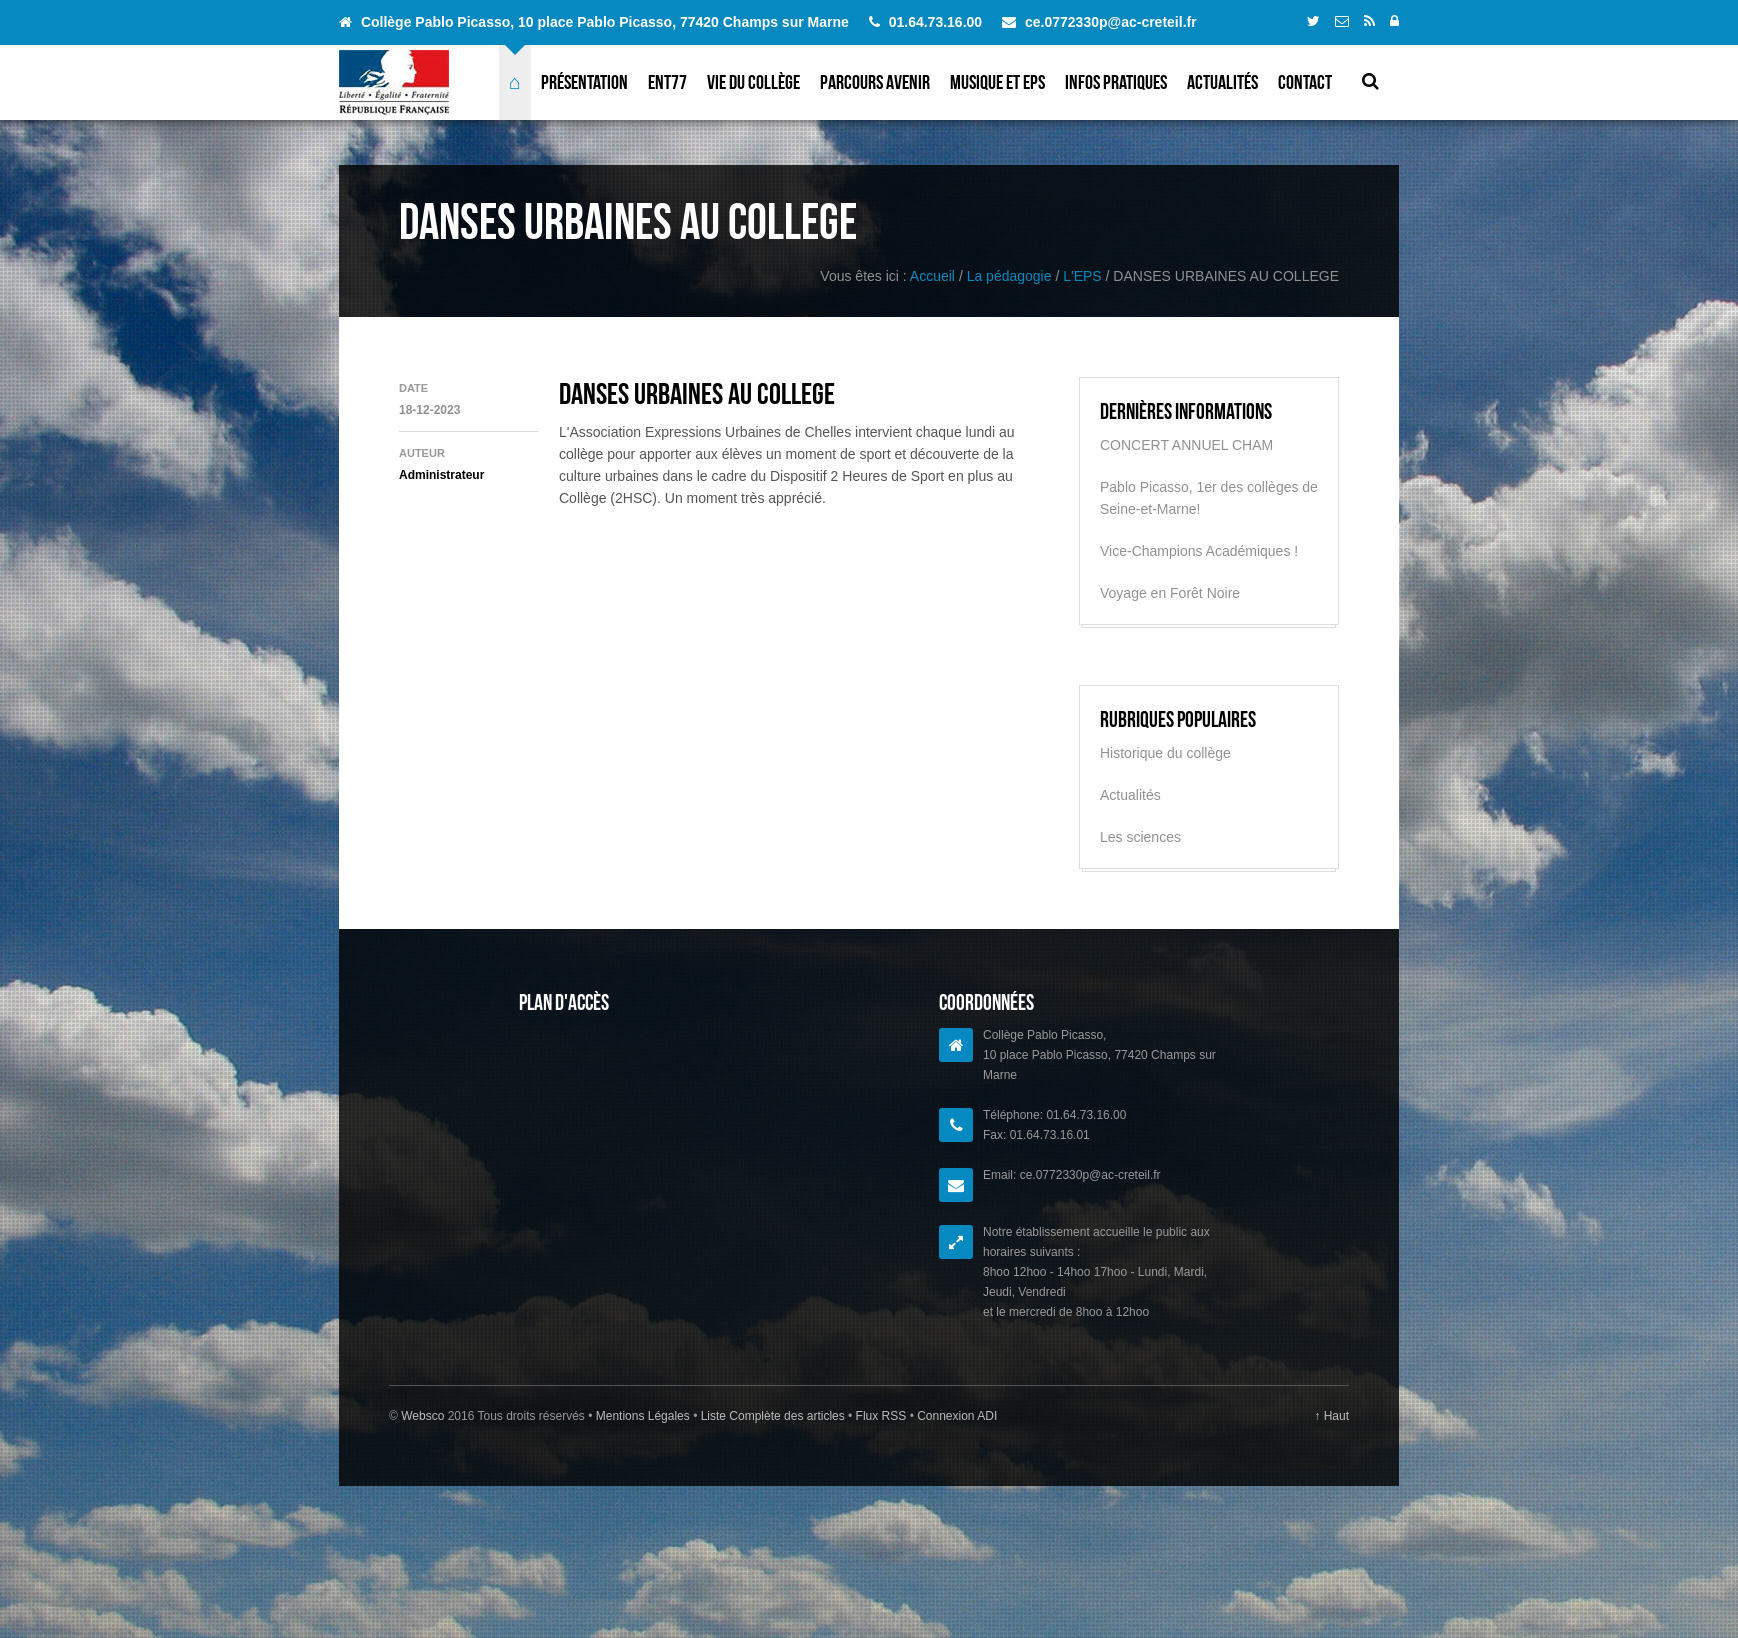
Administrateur (441, 475)
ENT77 (667, 82)
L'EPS (1082, 276)
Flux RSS (880, 1416)
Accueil (932, 276)
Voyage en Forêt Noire (1170, 593)
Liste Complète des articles (772, 1416)
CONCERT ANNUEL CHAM (1186, 445)
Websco (422, 1416)
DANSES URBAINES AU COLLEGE (697, 393)
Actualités (1222, 82)
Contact (1305, 82)
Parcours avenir (875, 82)
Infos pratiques (1116, 82)
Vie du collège (753, 82)
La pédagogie (1009, 276)
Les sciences (1140, 837)
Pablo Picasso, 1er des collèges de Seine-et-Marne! (1209, 498)
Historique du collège (1165, 753)
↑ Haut (1331, 1416)
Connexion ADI (955, 1416)
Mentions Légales (644, 1416)
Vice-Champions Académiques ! (1199, 551)
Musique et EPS (997, 82)
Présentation (584, 82)
